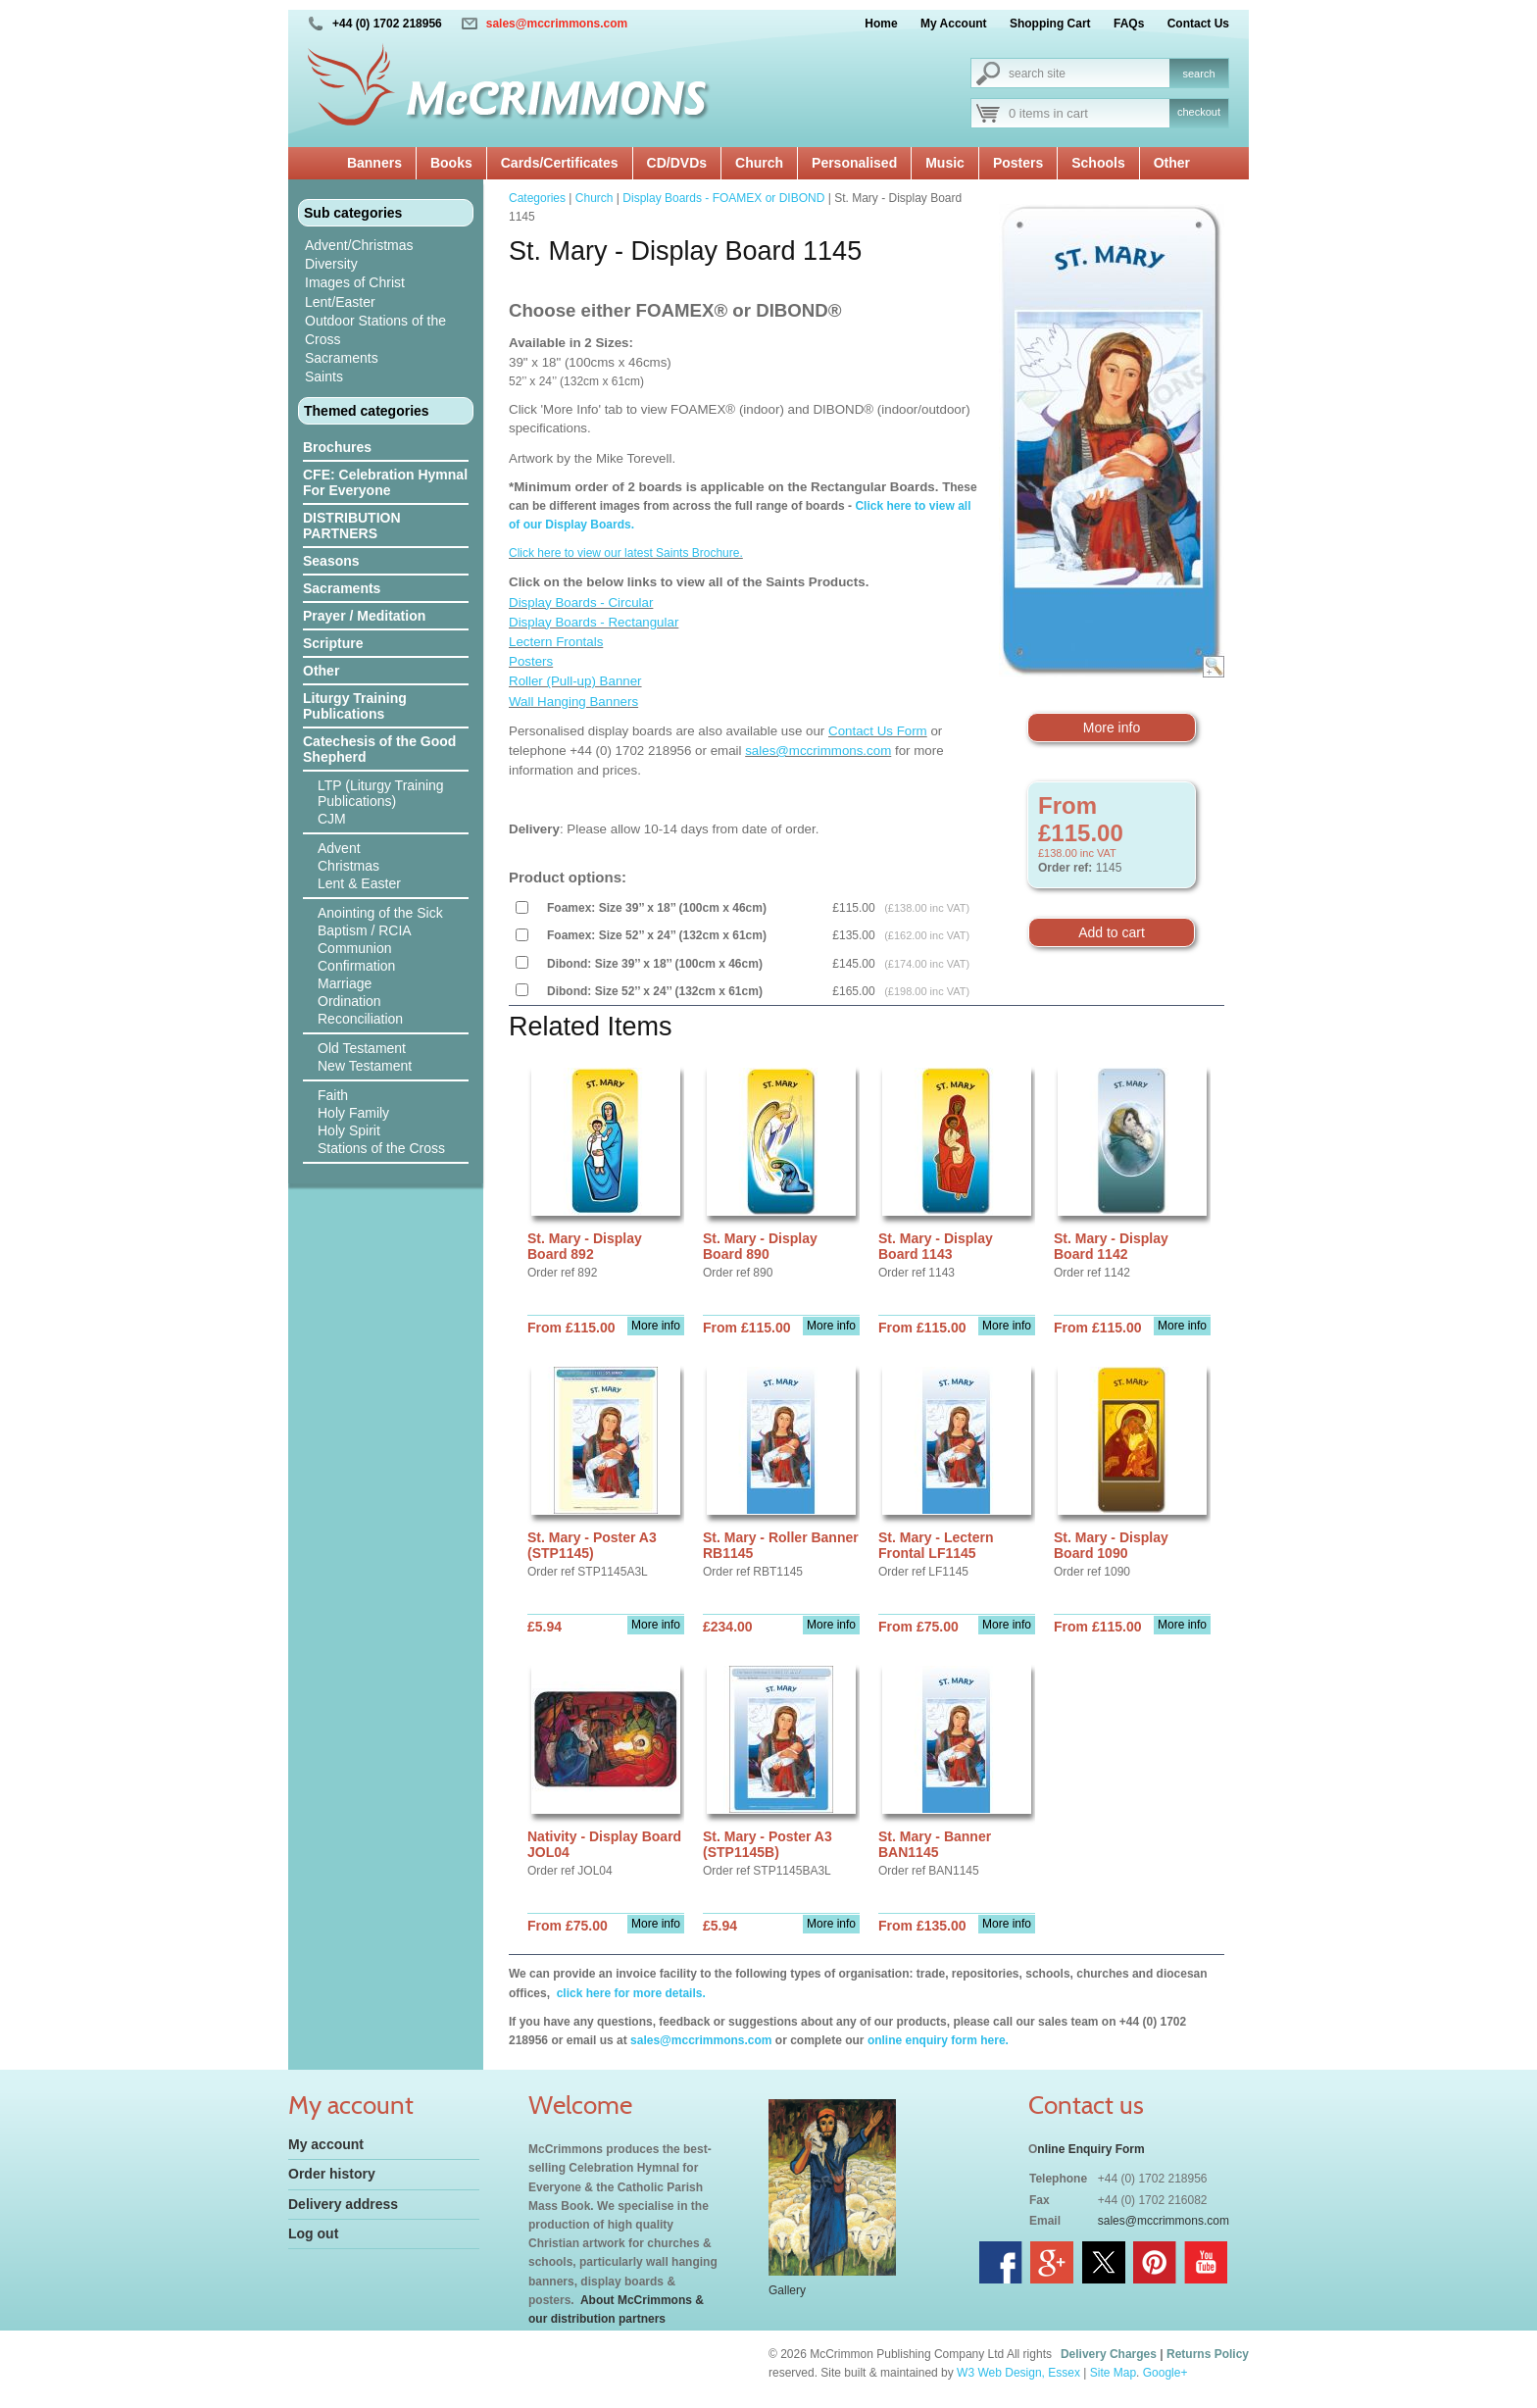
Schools (1097, 163)
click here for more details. (629, 1993)
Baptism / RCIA (365, 930)
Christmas (348, 866)
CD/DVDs (677, 163)
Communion (354, 948)
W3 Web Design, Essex (1018, 2373)
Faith (333, 1095)
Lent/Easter (340, 302)
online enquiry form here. (938, 2040)
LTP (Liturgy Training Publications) (381, 793)
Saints (324, 376)
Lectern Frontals (556, 641)
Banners (374, 163)
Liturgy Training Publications (355, 706)
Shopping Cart (1050, 23)
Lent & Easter (359, 883)
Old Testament (362, 1048)
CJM (332, 819)
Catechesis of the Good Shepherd (379, 749)
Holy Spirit (349, 1130)
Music (945, 163)
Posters (1018, 163)
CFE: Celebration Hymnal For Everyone (385, 482)
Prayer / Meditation (364, 616)
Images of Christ (355, 282)
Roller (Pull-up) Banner (575, 681)
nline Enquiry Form (1090, 2149)
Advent (339, 848)
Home (881, 23)
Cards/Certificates (560, 163)
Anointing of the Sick (380, 913)
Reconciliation (360, 1019)
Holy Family (353, 1113)
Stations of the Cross (381, 1148)
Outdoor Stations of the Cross (375, 330)
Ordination (349, 1001)
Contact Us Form (877, 731)
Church (759, 163)
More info (1111, 727)
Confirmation (356, 966)
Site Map (1113, 2373)
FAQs (1129, 23)
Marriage (345, 983)
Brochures (337, 447)
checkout (1198, 112)
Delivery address (343, 2204)
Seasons (331, 561)
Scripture (333, 643)
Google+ (1165, 2373)
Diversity (331, 264)
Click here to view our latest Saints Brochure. (626, 553)
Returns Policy (1207, 2354)
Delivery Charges (1109, 2354)
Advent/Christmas (359, 245)
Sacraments (341, 358)
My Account (953, 23)
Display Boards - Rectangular (593, 622)
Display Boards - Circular (581, 602)
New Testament (365, 1066)
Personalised (854, 163)
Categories (537, 198)
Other (1172, 163)
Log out (313, 2233)
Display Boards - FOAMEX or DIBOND (723, 198)
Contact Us (1198, 23)
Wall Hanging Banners (573, 701)
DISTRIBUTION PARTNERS (352, 525)
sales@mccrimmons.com (556, 23)
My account (326, 2144)
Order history (331, 2174)
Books (451, 163)
